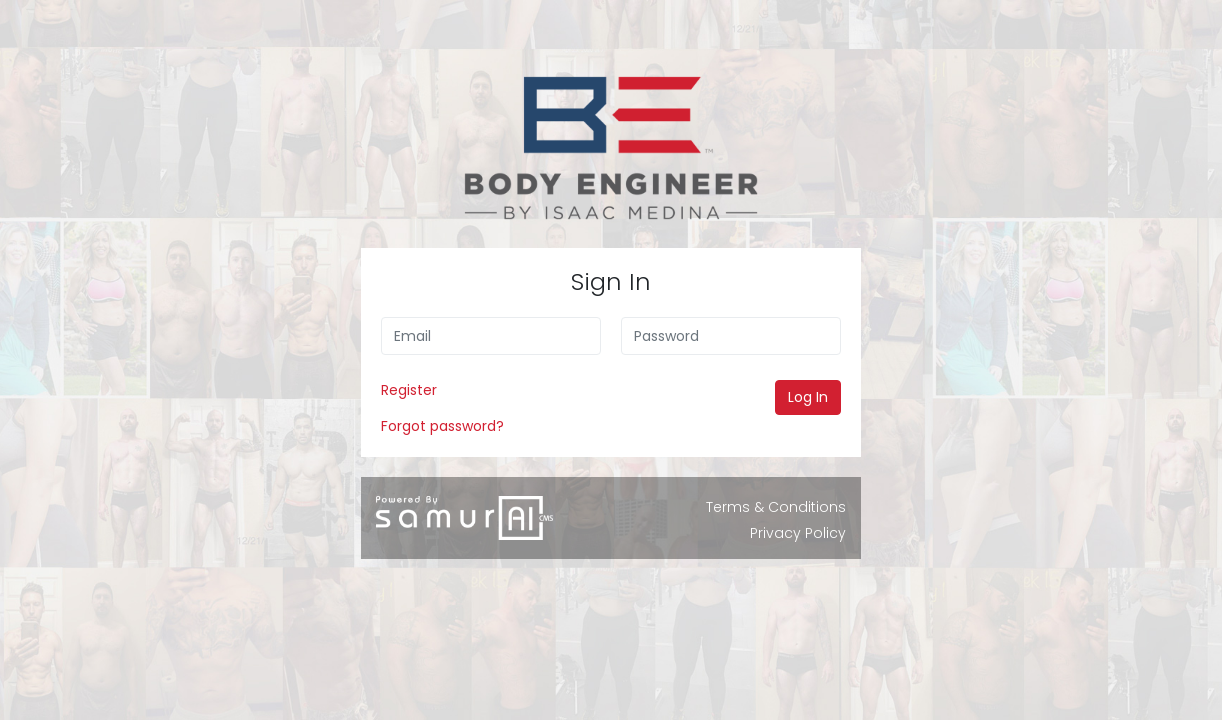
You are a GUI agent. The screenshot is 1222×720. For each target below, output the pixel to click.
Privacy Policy (798, 533)
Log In (808, 397)
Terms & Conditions (776, 507)
